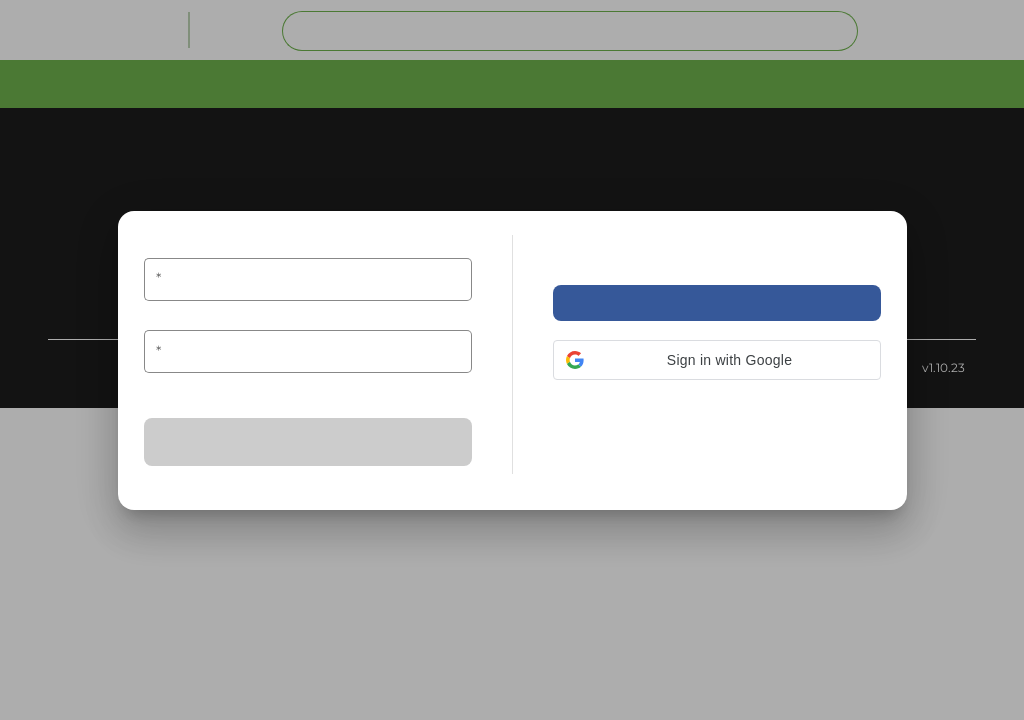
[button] (717, 360)
